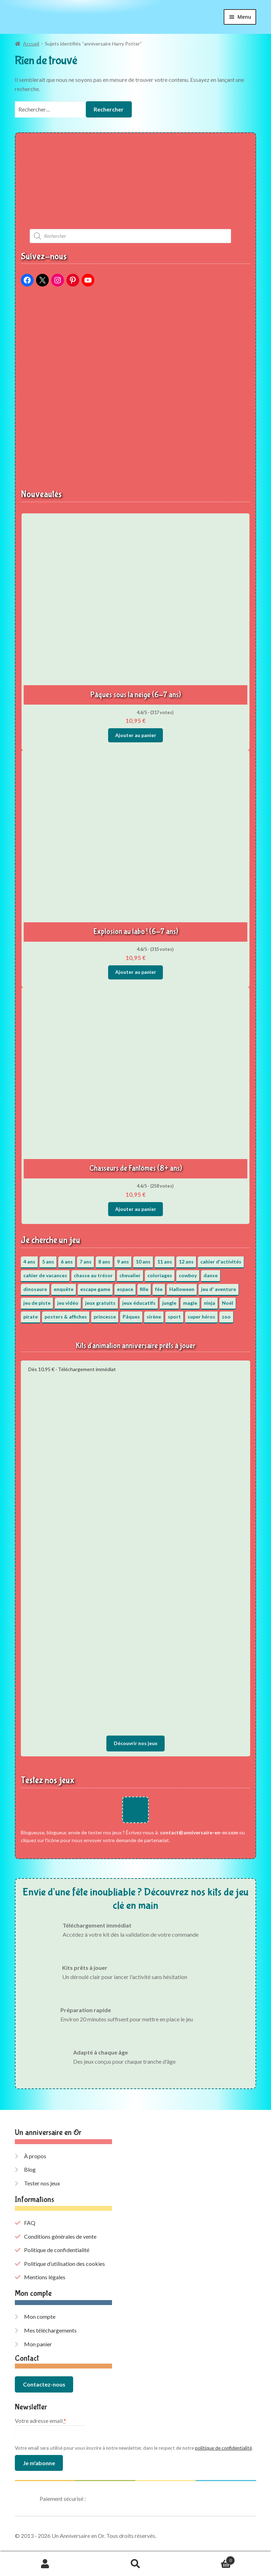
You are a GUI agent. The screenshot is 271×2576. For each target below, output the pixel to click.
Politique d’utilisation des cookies (64, 2263)
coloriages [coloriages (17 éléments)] (159, 1275)
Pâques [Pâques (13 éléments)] (131, 1317)
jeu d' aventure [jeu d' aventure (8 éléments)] (218, 1289)
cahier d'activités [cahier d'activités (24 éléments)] (220, 1262)
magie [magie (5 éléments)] (190, 1303)
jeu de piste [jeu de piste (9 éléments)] (37, 1303)
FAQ (29, 2222)
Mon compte (39, 2316)
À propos (35, 2156)
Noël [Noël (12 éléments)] (227, 1303)
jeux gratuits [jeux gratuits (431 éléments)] (100, 1303)
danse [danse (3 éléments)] (211, 1275)
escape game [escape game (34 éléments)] (95, 1289)
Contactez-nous (44, 2384)
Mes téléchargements (50, 2330)
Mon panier (38, 2344)
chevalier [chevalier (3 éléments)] (130, 1275)
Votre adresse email (40, 2420)
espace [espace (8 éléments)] (125, 1289)
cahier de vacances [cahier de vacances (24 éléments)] (45, 1275)
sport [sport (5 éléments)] (174, 1317)
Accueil (31, 44)
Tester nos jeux (42, 2183)
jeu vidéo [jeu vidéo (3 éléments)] (67, 1303)
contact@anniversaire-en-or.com (199, 1832)
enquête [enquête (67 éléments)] (63, 1289)
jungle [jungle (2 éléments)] (169, 1303)
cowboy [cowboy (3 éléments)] (188, 1275)
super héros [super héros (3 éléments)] (201, 1317)
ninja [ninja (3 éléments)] (209, 1303)
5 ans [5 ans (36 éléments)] (48, 1262)
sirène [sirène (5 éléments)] (154, 1317)
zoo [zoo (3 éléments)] (226, 1317)
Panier (208, 2559)
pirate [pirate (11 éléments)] (30, 1317)
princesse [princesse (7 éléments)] (105, 1317)
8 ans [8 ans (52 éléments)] (104, 1262)
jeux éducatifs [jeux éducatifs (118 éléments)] (138, 1303)
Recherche (135, 2564)
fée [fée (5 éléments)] (159, 1289)
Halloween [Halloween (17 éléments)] (181, 1289)
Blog (30, 2169)
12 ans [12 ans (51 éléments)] (186, 1262)
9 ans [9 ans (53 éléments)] (123, 1262)
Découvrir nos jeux (136, 1743)
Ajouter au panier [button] (135, 735)
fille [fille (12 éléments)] (144, 1289)
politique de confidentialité (223, 2448)
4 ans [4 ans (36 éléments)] (29, 1262)
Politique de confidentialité (56, 2249)
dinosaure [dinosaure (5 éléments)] (35, 1289)
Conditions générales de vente (60, 2236)
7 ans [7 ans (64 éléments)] (85, 1262)
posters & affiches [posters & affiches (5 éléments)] (66, 1317)
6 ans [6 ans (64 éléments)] (67, 1262)
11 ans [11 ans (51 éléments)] (164, 1262)
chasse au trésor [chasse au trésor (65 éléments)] (93, 1275)
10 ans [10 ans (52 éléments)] (143, 1262)
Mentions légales (44, 2277)
